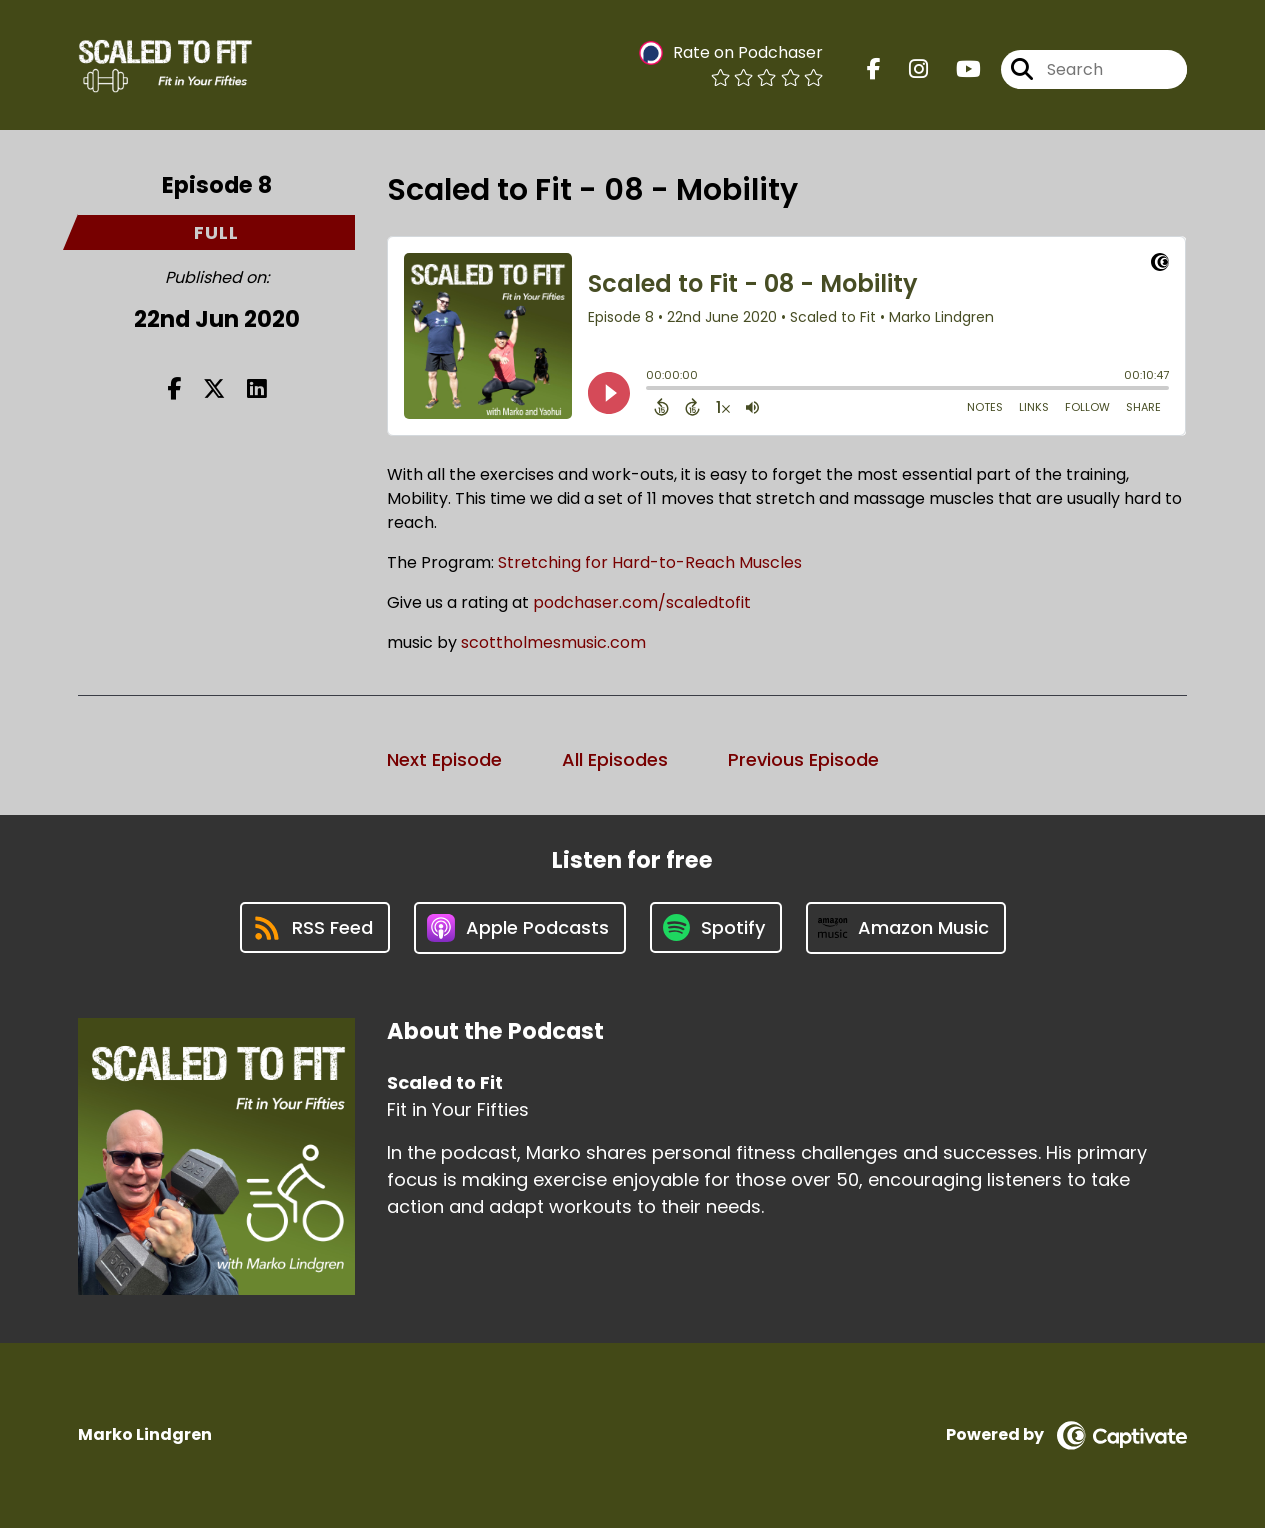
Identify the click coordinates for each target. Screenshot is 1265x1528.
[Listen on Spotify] (716, 927)
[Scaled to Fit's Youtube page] (956, 69)
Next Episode (444, 759)
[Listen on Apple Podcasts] (520, 928)
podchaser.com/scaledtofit (642, 602)
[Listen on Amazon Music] (906, 928)
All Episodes (615, 759)
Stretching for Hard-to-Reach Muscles (650, 562)
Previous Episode (803, 759)
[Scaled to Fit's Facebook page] (874, 69)
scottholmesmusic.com (551, 642)
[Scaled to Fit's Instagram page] (906, 69)
